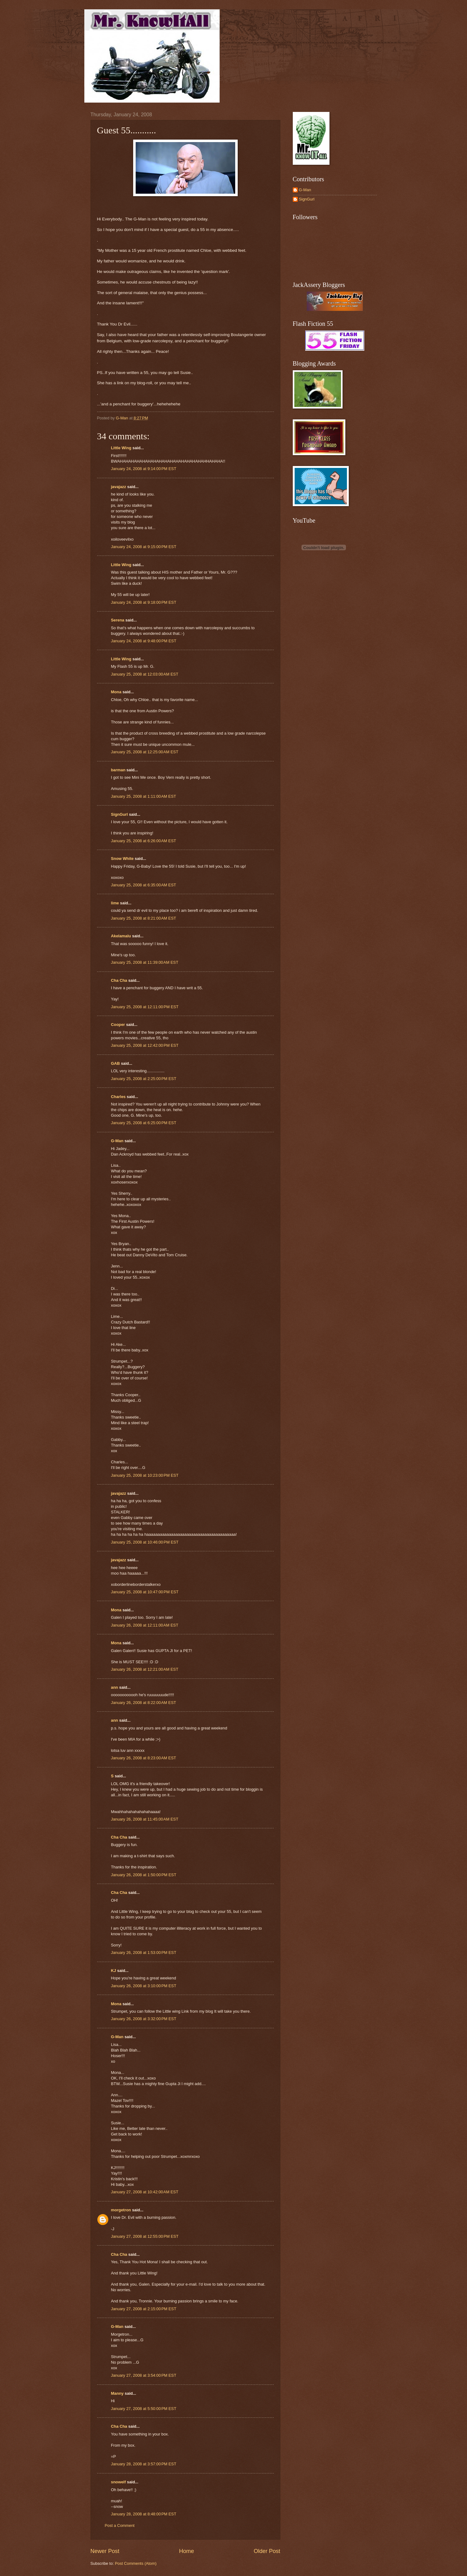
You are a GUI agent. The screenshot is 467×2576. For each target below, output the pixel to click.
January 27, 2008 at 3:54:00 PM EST (143, 2375)
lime (115, 903)
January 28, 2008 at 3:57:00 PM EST (143, 2464)
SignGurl (119, 814)
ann (114, 1687)
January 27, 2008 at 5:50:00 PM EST (143, 2408)
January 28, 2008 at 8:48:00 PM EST (143, 2514)
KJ (113, 1970)
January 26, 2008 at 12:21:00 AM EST (145, 1669)
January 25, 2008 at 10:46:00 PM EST (145, 1542)
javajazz (118, 486)
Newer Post (105, 2551)
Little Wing (121, 447)
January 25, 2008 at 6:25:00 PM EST (143, 1122)
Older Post (267, 2551)
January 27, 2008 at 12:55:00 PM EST (145, 2236)
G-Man (117, 1140)
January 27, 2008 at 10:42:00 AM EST (145, 2192)
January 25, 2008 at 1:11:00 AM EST (143, 796)
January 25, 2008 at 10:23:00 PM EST (145, 1475)
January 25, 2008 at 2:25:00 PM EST (143, 1078)
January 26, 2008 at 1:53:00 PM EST (143, 1952)
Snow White (122, 858)
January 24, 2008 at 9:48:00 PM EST (143, 641)
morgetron (121, 2210)
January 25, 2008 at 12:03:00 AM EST (145, 674)
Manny (117, 2393)
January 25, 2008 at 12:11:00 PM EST (145, 1006)
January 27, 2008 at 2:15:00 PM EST (143, 2308)
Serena (117, 620)
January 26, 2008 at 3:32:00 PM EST (143, 2018)
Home (186, 2551)
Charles (118, 1096)
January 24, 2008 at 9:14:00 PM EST (143, 468)
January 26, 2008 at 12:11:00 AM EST (145, 1625)
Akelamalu (121, 936)
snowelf (118, 2482)
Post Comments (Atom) (135, 2563)
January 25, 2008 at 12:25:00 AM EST (145, 752)
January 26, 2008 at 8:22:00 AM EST (143, 1702)
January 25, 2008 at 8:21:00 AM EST (143, 918)
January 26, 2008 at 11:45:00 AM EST (145, 1819)
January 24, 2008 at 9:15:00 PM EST (143, 546)
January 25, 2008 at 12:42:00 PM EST (145, 1045)
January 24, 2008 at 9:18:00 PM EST (143, 602)
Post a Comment (120, 2525)
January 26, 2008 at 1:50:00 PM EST (143, 1874)
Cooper (118, 1024)
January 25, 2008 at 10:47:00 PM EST (145, 1592)
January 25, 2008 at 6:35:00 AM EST (143, 885)
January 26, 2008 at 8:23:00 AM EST (143, 1758)
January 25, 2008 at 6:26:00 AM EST (143, 840)
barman (118, 770)
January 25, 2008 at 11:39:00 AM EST (145, 962)
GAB (115, 1063)
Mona (116, 692)
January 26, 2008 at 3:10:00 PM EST (143, 1985)
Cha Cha (119, 980)
